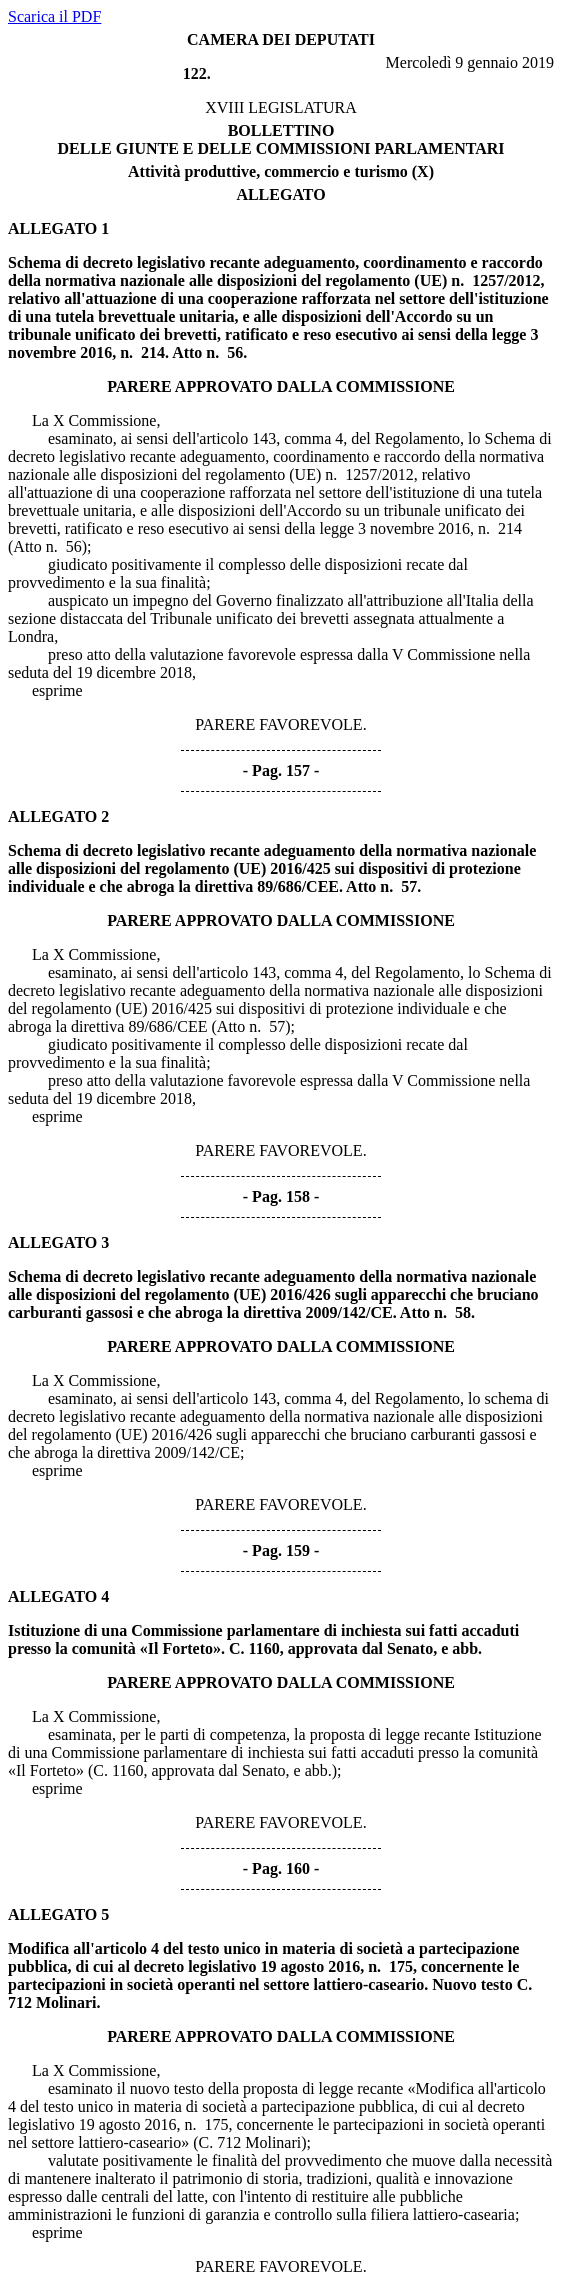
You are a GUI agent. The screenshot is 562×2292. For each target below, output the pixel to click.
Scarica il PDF (54, 16)
